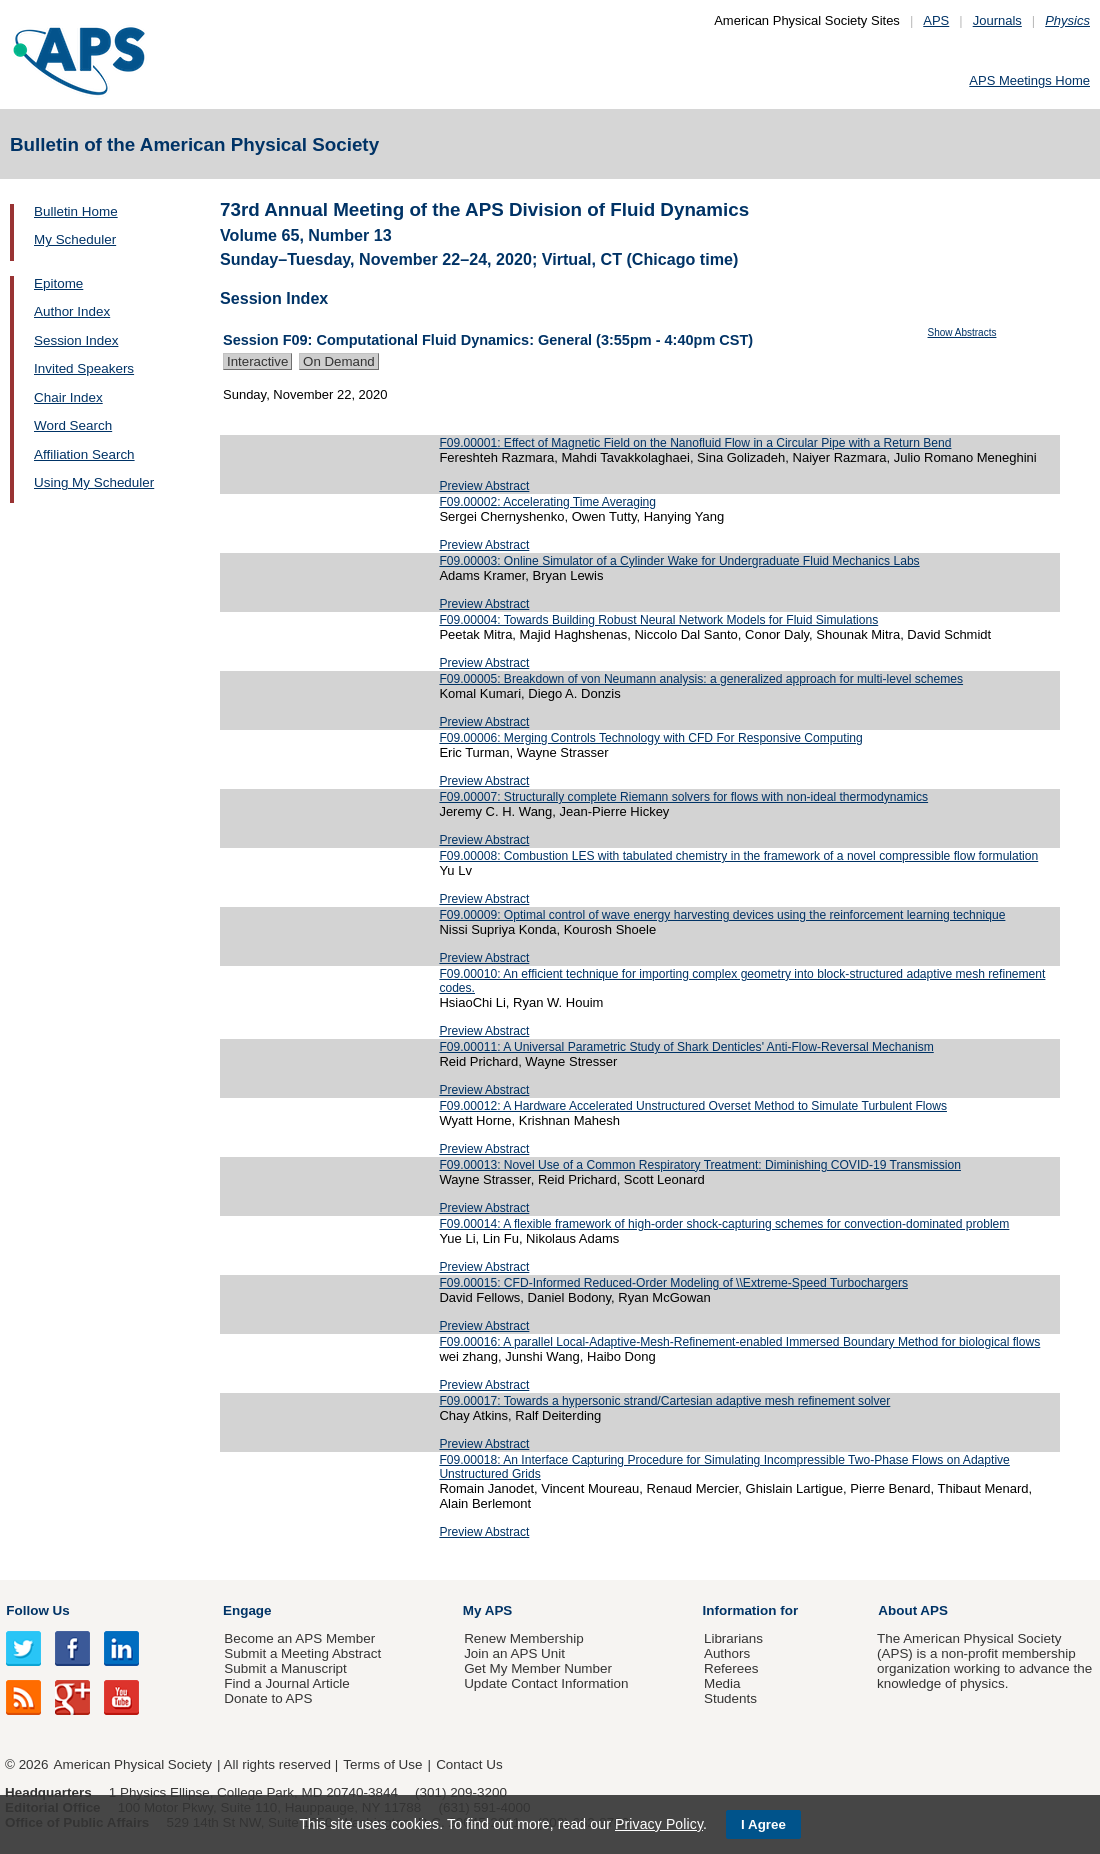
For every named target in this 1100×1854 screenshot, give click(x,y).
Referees (731, 1668)
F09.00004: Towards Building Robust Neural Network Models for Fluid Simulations (658, 620)
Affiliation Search (84, 454)
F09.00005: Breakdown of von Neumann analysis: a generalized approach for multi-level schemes (701, 679)
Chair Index (68, 397)
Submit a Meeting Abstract (302, 1653)
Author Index (72, 311)
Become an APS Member (299, 1638)
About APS (913, 1610)
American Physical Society (133, 1764)
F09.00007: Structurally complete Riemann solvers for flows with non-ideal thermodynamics (683, 797)
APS (936, 20)
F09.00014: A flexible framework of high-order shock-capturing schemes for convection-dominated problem (724, 1224)
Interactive (257, 361)
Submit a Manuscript (285, 1668)
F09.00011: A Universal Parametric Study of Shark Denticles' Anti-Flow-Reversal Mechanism (686, 1047)
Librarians (733, 1638)
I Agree (763, 1824)
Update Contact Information (546, 1683)
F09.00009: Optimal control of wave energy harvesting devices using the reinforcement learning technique (722, 915)
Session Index (76, 340)
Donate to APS (268, 1698)
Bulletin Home (76, 211)
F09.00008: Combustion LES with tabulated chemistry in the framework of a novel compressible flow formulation (738, 856)
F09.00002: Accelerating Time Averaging (547, 502)
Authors (727, 1653)
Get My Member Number (538, 1668)
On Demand (339, 361)
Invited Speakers (84, 368)
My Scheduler (75, 239)
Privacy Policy (659, 1824)
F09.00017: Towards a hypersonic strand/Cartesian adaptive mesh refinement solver (664, 1401)
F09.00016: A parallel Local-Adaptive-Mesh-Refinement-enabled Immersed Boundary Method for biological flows (739, 1342)
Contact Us (469, 1764)
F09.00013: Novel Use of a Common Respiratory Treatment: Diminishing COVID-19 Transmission (700, 1165)
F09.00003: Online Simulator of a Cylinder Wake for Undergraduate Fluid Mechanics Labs (679, 561)
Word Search (73, 425)
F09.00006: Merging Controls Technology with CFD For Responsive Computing (650, 738)
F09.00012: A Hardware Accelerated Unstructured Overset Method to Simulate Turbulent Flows (693, 1106)
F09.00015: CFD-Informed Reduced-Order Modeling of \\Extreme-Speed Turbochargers (673, 1283)
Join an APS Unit (514, 1653)
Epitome (58, 283)
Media (722, 1683)
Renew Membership (524, 1638)
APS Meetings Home (1029, 80)
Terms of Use (382, 1764)
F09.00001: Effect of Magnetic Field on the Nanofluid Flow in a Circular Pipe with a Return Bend (695, 443)
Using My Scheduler (94, 482)
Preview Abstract (484, 486)
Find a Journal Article (286, 1683)
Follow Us (37, 1610)
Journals (997, 20)
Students (730, 1698)
